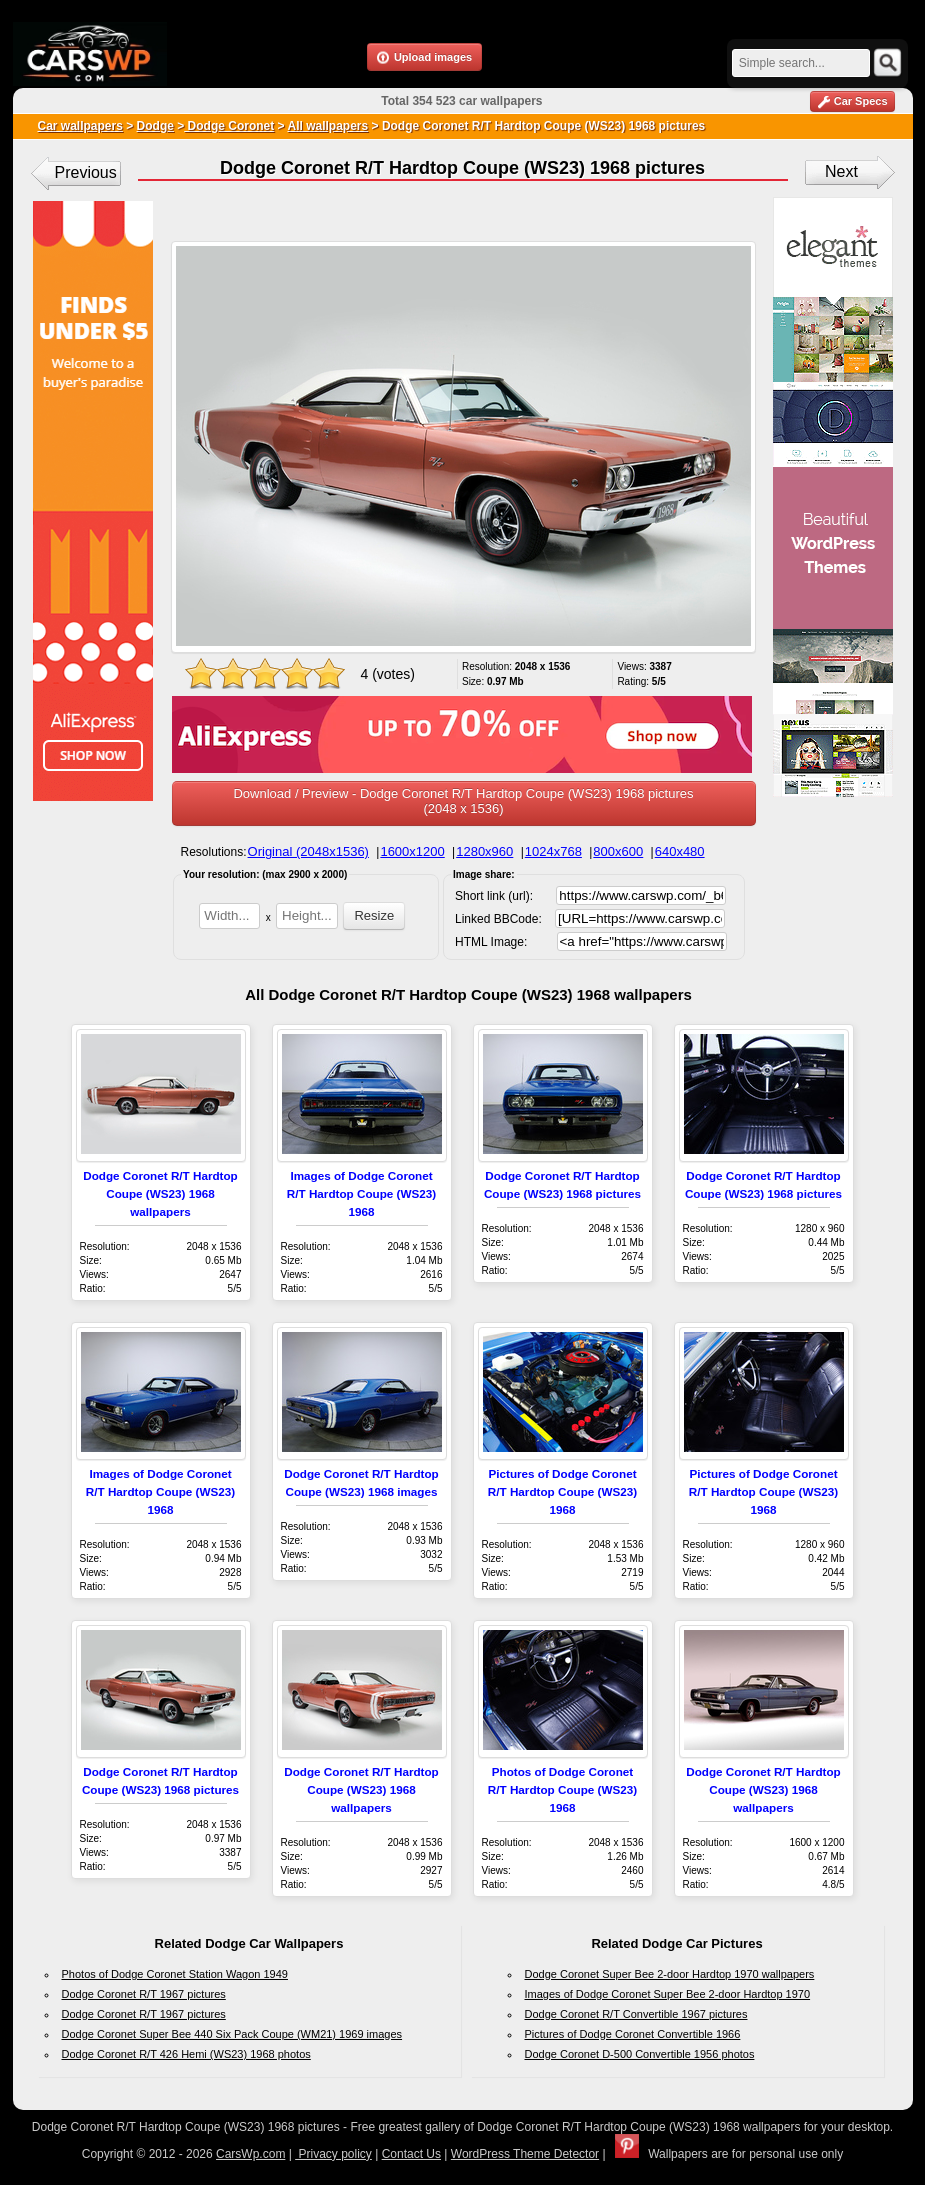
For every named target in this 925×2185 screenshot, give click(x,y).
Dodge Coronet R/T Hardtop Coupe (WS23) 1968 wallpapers (160, 1193)
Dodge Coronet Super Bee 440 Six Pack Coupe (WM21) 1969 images (232, 2034)
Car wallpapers (80, 126)
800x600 (618, 851)
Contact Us (411, 2154)
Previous (86, 172)
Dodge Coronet (229, 126)
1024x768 (553, 851)
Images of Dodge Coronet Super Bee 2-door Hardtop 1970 (668, 1994)
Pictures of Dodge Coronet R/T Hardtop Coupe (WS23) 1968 (562, 1491)
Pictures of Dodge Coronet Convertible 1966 (633, 2034)
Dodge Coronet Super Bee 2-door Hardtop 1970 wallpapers (670, 1974)
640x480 (680, 851)
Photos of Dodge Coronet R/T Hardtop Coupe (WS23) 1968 (562, 1789)
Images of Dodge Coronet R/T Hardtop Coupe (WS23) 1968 (361, 1193)
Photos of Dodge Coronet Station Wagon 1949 (175, 1974)
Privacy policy (333, 2154)
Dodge (155, 126)
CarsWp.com (250, 2154)
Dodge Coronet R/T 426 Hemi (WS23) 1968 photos (186, 2054)
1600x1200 (412, 851)
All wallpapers (327, 126)
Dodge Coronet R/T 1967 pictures (144, 1994)
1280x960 (484, 851)
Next (841, 171)
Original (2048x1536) (308, 851)
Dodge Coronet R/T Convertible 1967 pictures (636, 2014)
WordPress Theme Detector (525, 2154)
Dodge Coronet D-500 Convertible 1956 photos (640, 2054)
